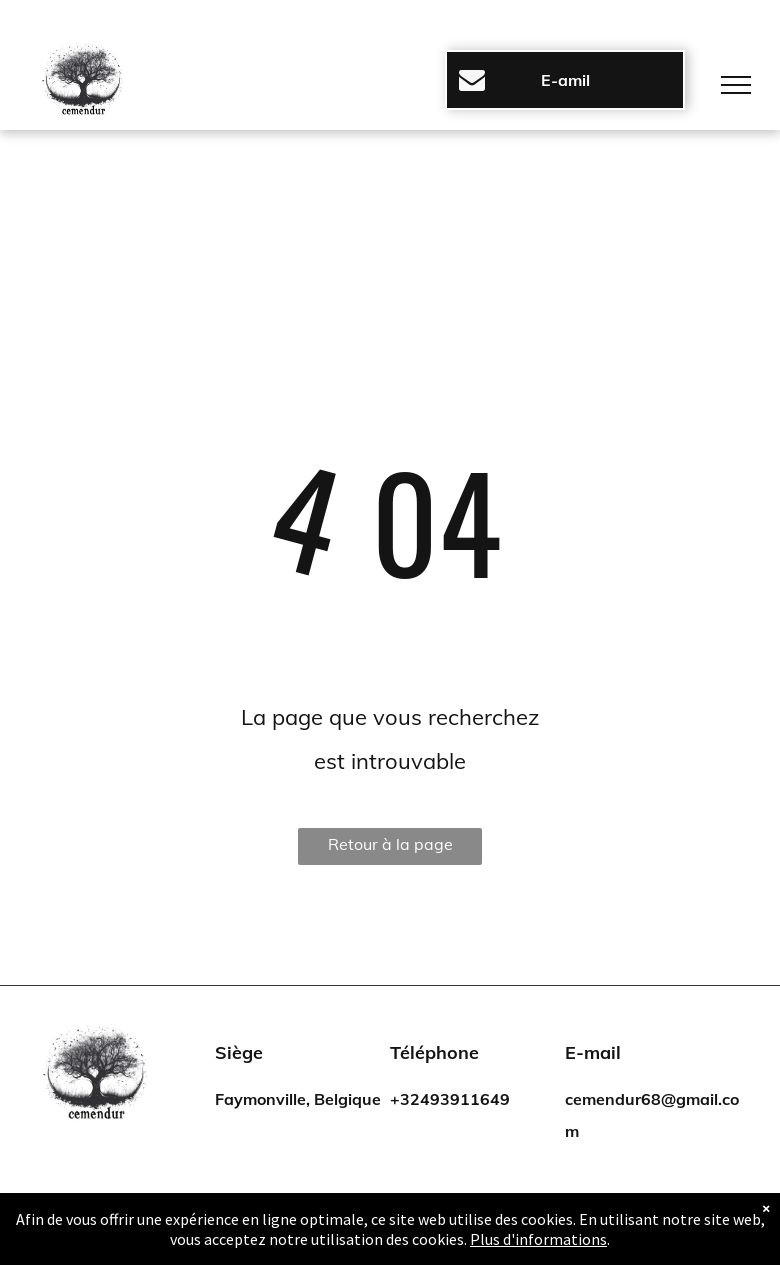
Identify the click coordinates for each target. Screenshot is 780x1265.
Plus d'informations (538, 1239)
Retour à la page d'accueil (390, 849)
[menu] (736, 85)
